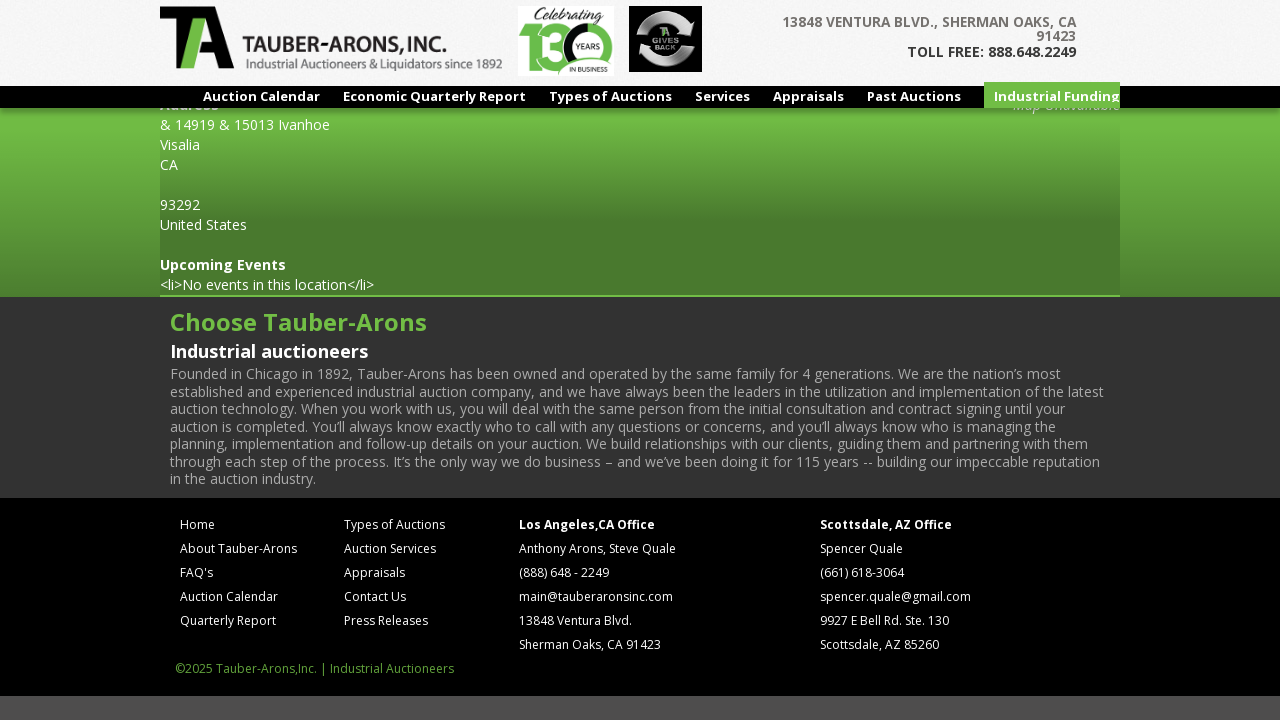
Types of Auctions (610, 96)
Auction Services (390, 548)
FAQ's (196, 572)
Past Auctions (914, 96)
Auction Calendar (261, 96)
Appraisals (808, 96)
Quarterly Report (228, 620)
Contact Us (375, 596)
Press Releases (386, 620)
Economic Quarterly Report (434, 96)
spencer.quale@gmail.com (895, 596)
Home (197, 524)
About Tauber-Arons (238, 548)
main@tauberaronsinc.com (596, 596)
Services (722, 96)
